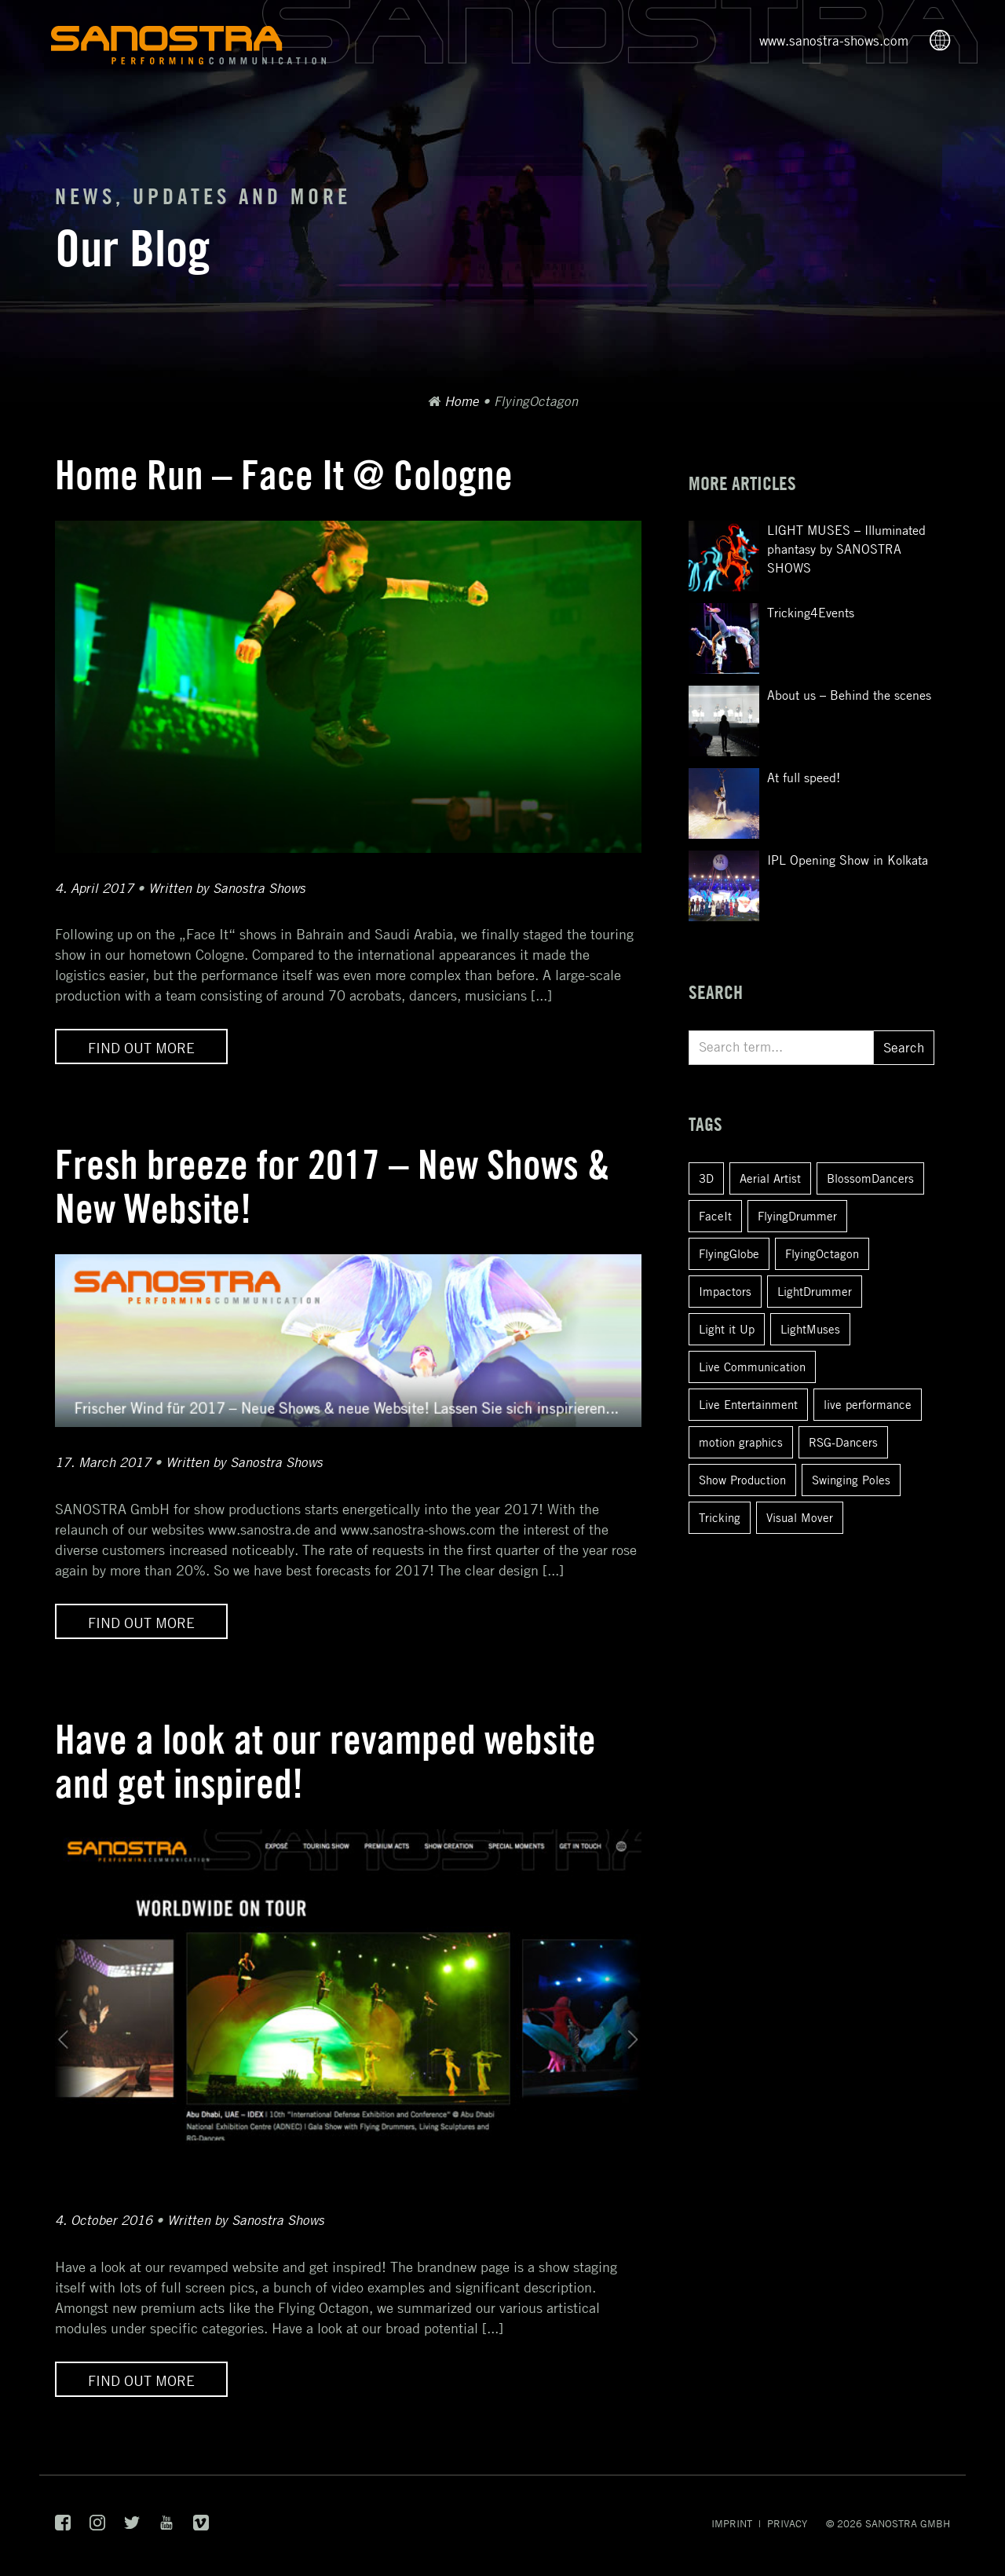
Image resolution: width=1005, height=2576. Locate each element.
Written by (226, 888)
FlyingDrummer (797, 1216)
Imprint (731, 2523)
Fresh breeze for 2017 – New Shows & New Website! (332, 1186)
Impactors (725, 1291)
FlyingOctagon (822, 1253)
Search (903, 1048)
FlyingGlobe (729, 1253)
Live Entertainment (748, 1404)
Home (461, 401)
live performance (868, 1404)
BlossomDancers (870, 1178)
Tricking (719, 1517)
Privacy (787, 2523)
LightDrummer (814, 1291)
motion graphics (741, 1442)
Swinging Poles (851, 1480)
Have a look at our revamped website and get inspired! (325, 1761)
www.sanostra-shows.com (833, 41)
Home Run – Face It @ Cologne (284, 475)
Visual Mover (799, 1517)
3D (706, 1178)
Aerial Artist (770, 1178)
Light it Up (727, 1329)
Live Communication (752, 1366)
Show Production (742, 1480)
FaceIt (715, 1216)
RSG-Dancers (843, 1442)
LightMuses (810, 1329)
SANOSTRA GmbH (907, 2523)
